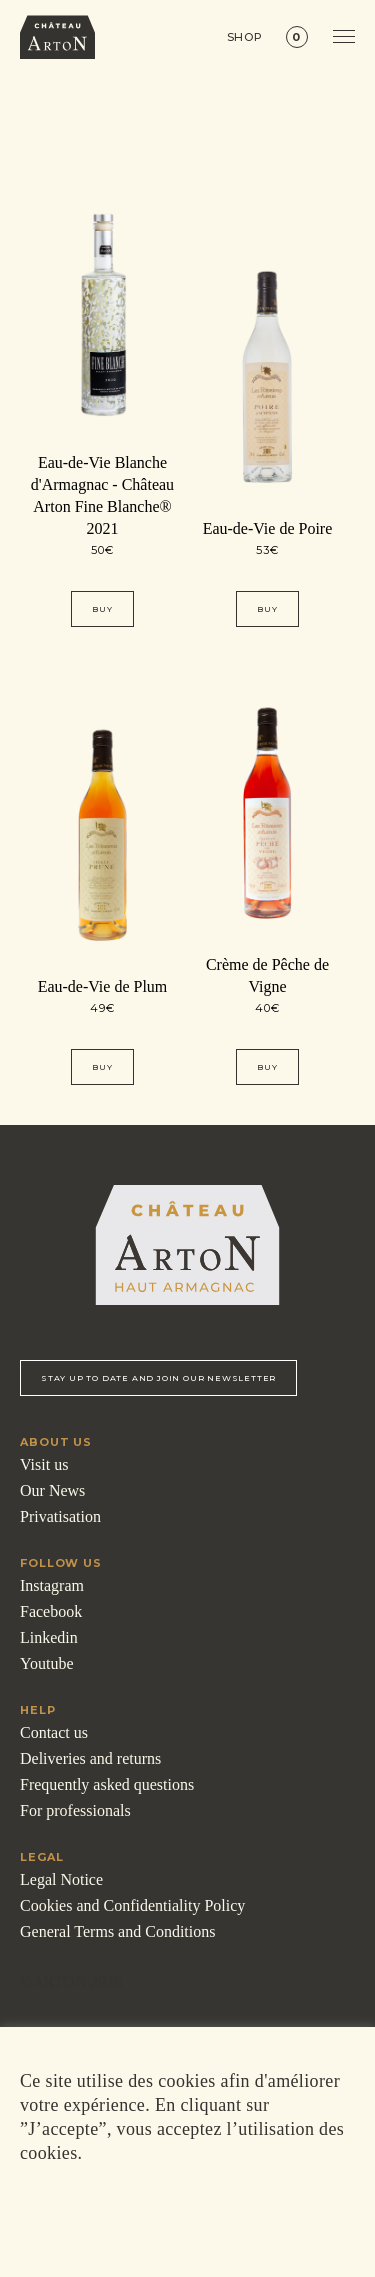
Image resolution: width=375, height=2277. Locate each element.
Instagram (52, 1585)
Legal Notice (61, 1879)
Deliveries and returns (90, 1758)
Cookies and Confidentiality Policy (132, 1905)
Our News (52, 1490)
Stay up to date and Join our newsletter (158, 1378)
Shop (245, 37)
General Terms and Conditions (117, 1931)
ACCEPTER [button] (184, 2213)
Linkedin (49, 1637)
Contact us (54, 1732)
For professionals (75, 1810)
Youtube (47, 1663)
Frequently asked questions (107, 1784)
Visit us (44, 1464)
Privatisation (60, 1516)
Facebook (51, 1611)
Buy (102, 609)
